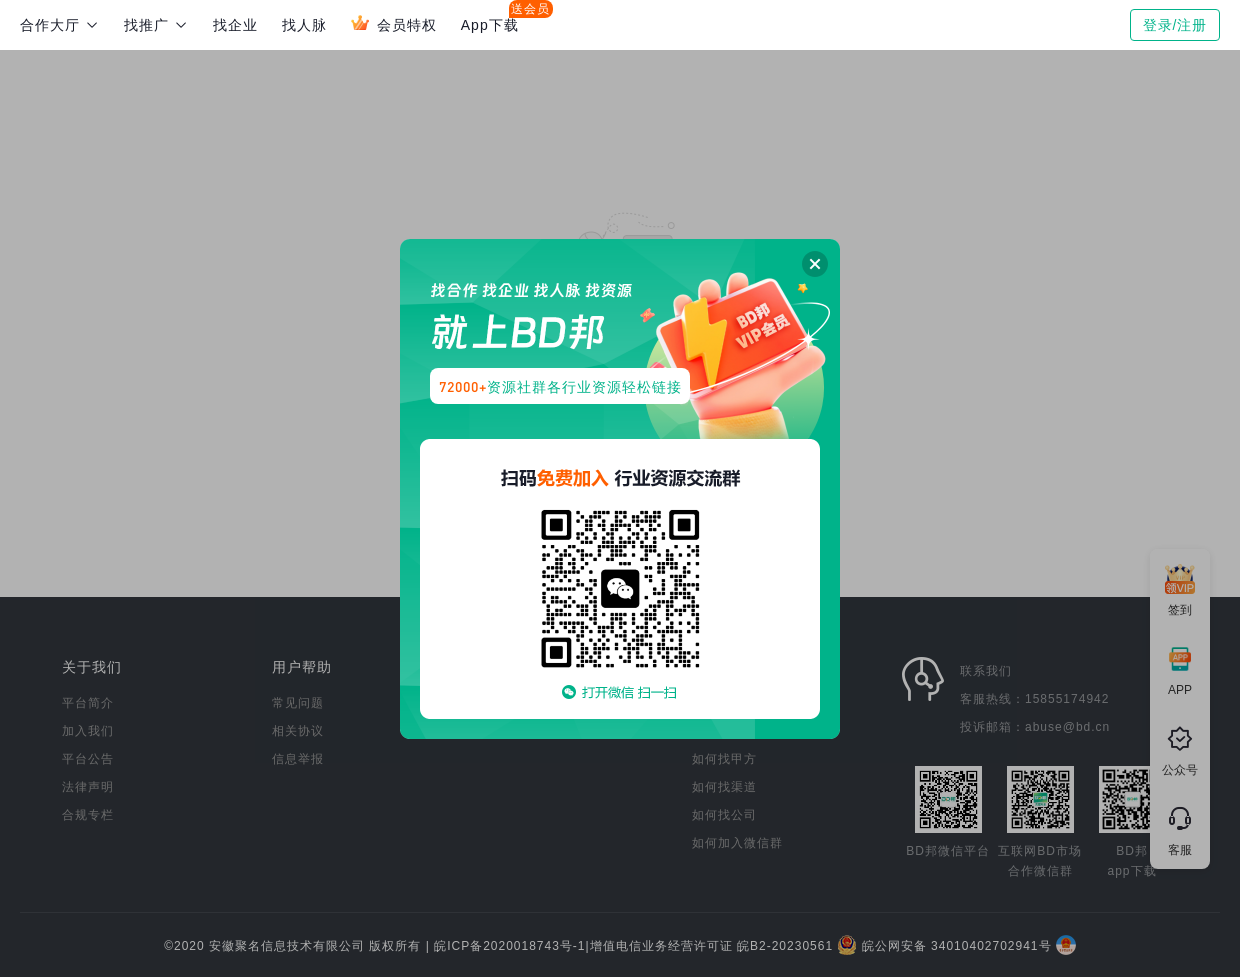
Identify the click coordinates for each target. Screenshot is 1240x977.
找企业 (235, 25)
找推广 (156, 25)
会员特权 (394, 23)
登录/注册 (1175, 25)
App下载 (490, 25)
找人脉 (304, 25)
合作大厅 (60, 25)
